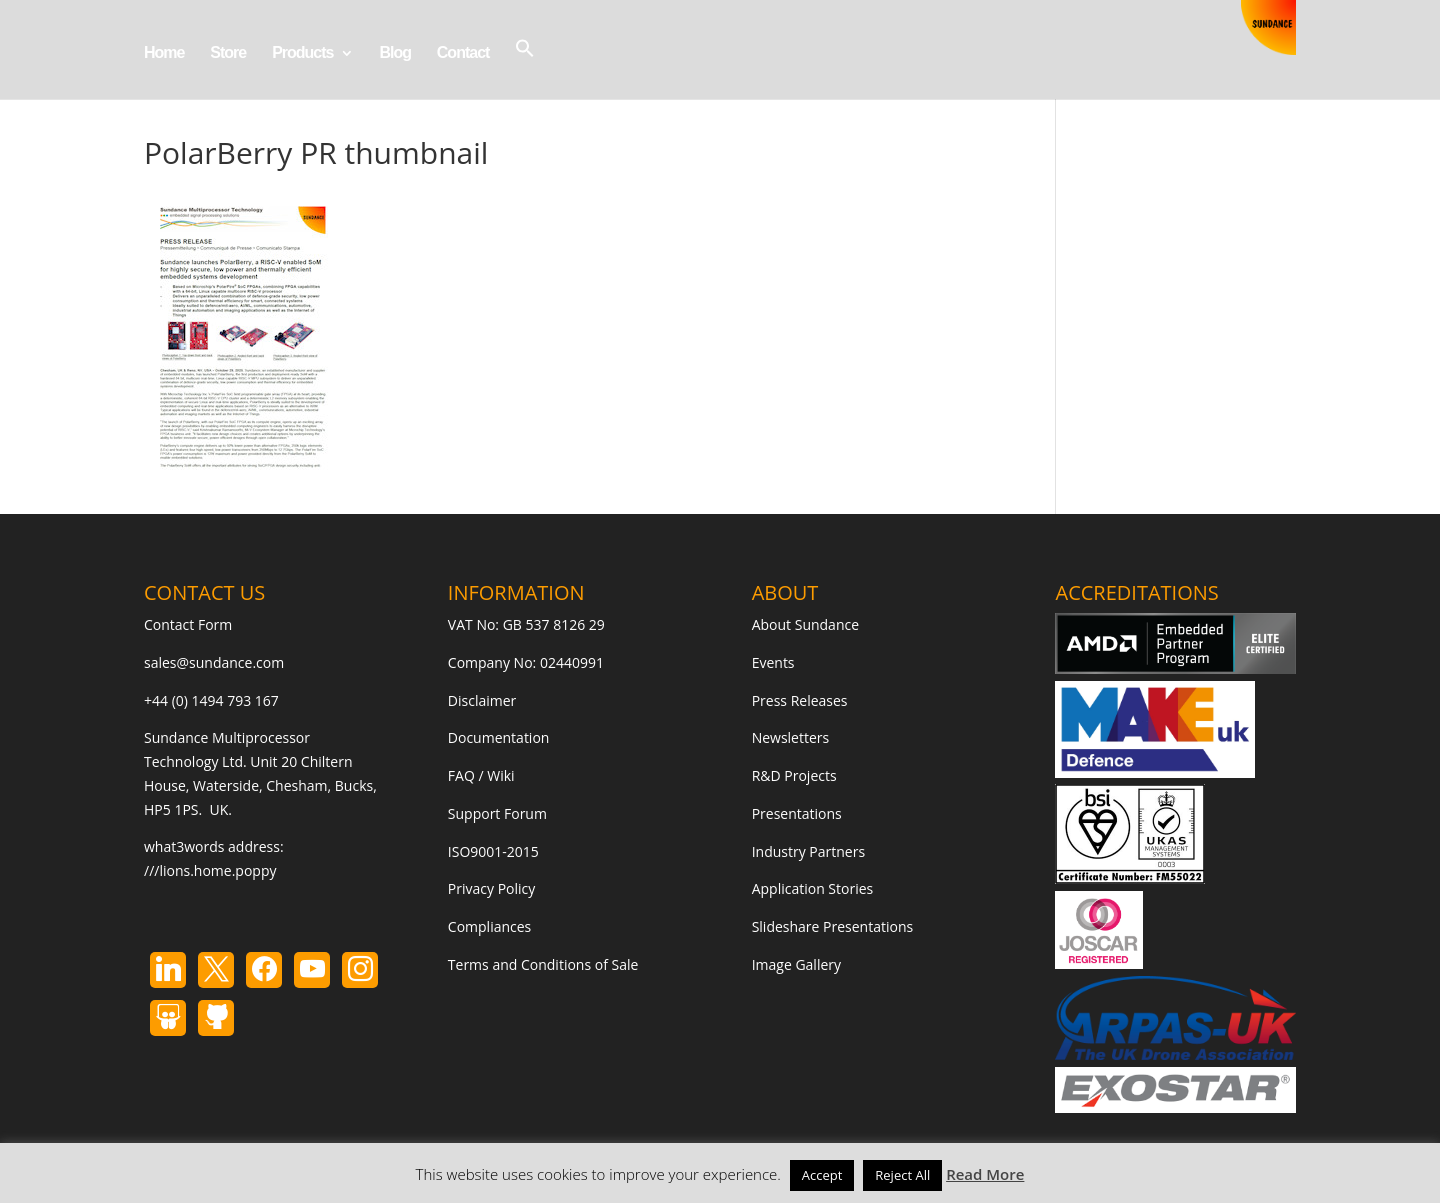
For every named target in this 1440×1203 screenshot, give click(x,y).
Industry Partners (808, 851)
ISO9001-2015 (493, 851)
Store (228, 53)
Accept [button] (822, 1175)
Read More (985, 1174)
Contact (463, 53)
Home (164, 53)
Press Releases (800, 700)
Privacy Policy (491, 888)
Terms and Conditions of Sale (543, 964)
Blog (395, 53)
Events (773, 662)
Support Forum (497, 813)
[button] (525, 68)
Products (302, 53)
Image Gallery (796, 964)
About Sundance (805, 624)
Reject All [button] (902, 1175)
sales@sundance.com (214, 662)
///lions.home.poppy (210, 870)
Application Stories (813, 888)
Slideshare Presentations (833, 926)
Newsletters (791, 737)
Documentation (499, 737)
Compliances (489, 926)
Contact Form (188, 624)
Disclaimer (482, 700)
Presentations (797, 813)
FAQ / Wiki (481, 775)
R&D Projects (794, 775)
